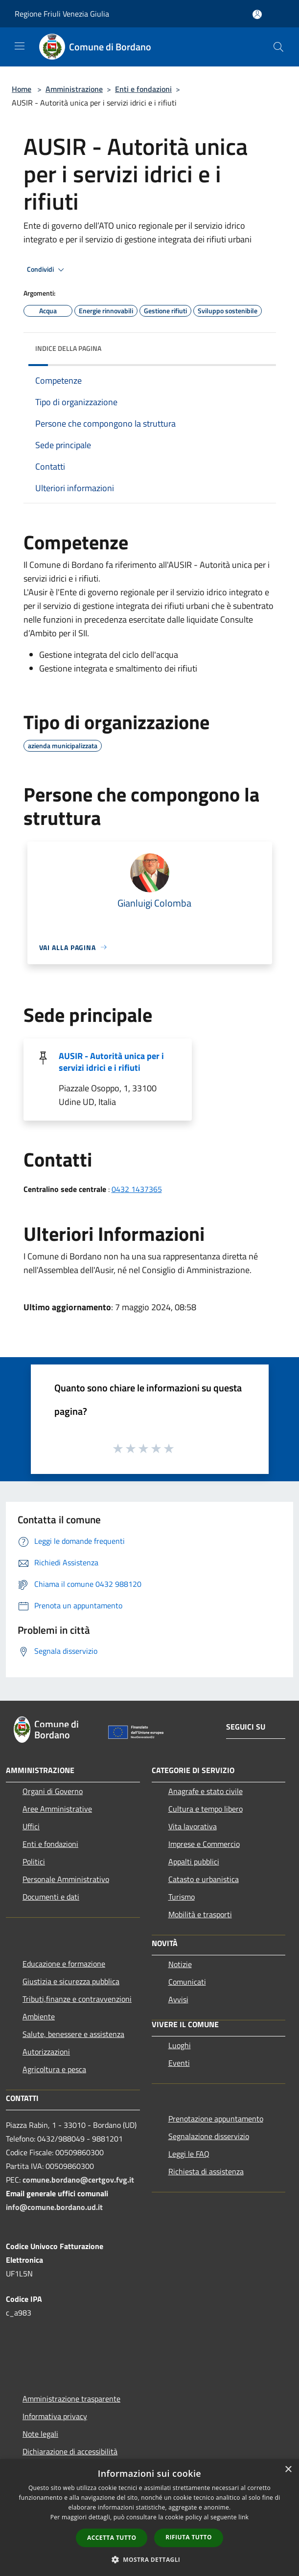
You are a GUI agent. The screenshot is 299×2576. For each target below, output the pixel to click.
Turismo (181, 1897)
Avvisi (178, 1999)
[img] (258, 346)
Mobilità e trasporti (200, 1914)
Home (21, 89)
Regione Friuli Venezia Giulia (62, 14)
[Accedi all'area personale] (257, 14)
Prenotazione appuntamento (215, 2118)
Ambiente (39, 2016)
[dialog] (149, 2517)
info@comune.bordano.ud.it (54, 2207)
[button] (150, 2559)
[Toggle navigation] (19, 46)
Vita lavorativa (192, 1826)
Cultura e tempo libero (205, 1809)
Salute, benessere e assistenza (73, 2034)
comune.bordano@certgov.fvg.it (78, 2180)
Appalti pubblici (193, 1861)
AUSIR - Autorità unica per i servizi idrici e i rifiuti (111, 1061)
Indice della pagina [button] (68, 348)
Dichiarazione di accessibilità (70, 2451)
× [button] (288, 2469)
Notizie (180, 1964)
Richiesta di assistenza (206, 2171)
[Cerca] (278, 47)
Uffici (31, 1826)
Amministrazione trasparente (71, 2398)
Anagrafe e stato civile (205, 1791)
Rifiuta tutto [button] (188, 2537)
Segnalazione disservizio (208, 2136)
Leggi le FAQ (188, 2154)
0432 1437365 (137, 1189)
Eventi (179, 2063)
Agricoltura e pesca (54, 2069)
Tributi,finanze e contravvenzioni (77, 1999)
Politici (34, 1861)
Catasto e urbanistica (203, 1879)
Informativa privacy (55, 2416)
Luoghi (179, 2045)
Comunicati (187, 1982)
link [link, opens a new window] (243, 2517)
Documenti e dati (51, 1897)
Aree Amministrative (57, 1809)
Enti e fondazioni (143, 89)
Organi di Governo (53, 1791)
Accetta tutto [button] (111, 2537)
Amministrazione (74, 89)
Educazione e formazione (64, 1964)
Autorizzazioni (46, 2051)
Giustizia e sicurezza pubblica (71, 1981)
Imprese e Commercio (204, 1844)
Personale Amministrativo (66, 1879)
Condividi (47, 270)
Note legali (40, 2434)
